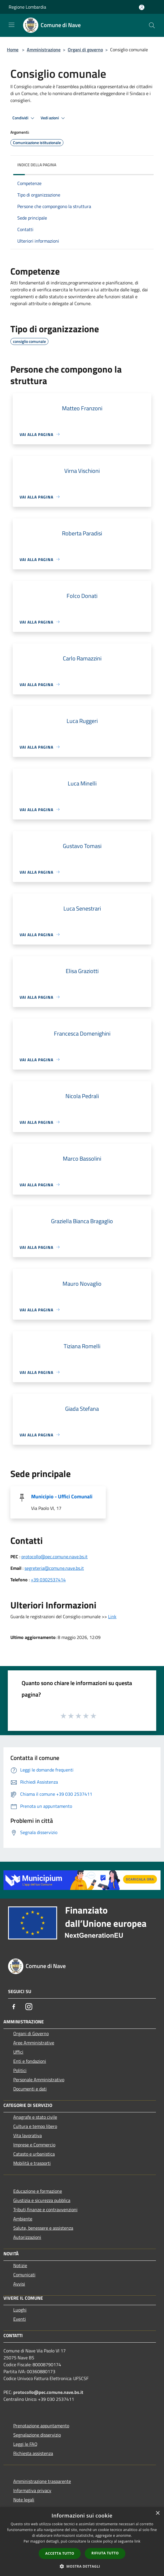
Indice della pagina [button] (36, 165)
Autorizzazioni (27, 2237)
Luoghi (20, 2309)
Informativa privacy (32, 2490)
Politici (20, 2070)
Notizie (20, 2265)
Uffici (18, 2051)
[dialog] (82, 2541)
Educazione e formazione (37, 2191)
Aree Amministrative (33, 2042)
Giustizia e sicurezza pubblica (41, 2200)
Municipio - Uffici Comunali (62, 1496)
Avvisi (19, 2283)
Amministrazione (44, 49)
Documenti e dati (30, 2088)
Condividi (24, 118)
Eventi (19, 2319)
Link (112, 1616)
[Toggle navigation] (11, 24)
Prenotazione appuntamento (41, 2425)
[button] (82, 2566)
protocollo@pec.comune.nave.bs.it (54, 1556)
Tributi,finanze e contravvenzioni (45, 2209)
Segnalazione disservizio (37, 2434)
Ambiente (22, 2218)
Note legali (23, 2499)
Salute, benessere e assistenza (43, 2227)
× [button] (157, 2513)
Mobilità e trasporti (32, 2163)
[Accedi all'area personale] (141, 7)
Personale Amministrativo (38, 2079)
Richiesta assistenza (33, 2453)
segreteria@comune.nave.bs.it (54, 1568)
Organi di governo (85, 49)
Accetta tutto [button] (59, 2553)
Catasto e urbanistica (34, 2153)
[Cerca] (151, 25)
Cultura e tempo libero (35, 2126)
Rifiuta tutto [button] (105, 2553)
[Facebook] (14, 2006)
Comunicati (24, 2274)
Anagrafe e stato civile (35, 2117)
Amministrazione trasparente (42, 2481)
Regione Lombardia (27, 6)
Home (12, 49)
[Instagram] (29, 2006)
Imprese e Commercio (34, 2144)
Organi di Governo (31, 2033)
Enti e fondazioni (29, 2061)
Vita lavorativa (27, 2135)
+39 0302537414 (48, 1579)
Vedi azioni (54, 118)
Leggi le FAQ (25, 2444)
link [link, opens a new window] (137, 2541)
